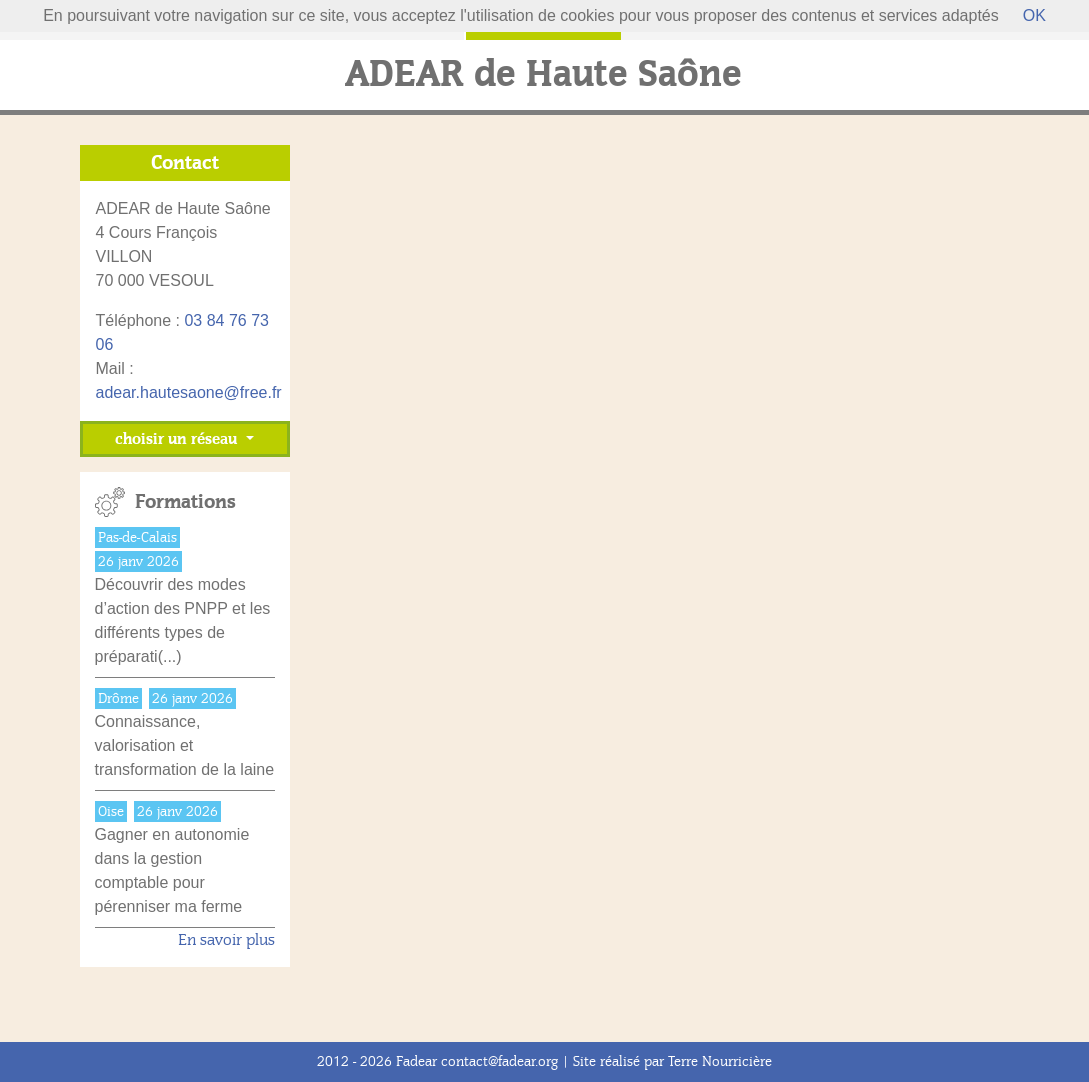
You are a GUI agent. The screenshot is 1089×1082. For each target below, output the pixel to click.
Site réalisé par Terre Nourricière (672, 1061)
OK (1034, 15)
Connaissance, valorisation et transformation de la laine (185, 745)
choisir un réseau (178, 439)
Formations (185, 502)
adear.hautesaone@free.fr (189, 392)
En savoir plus (226, 940)
